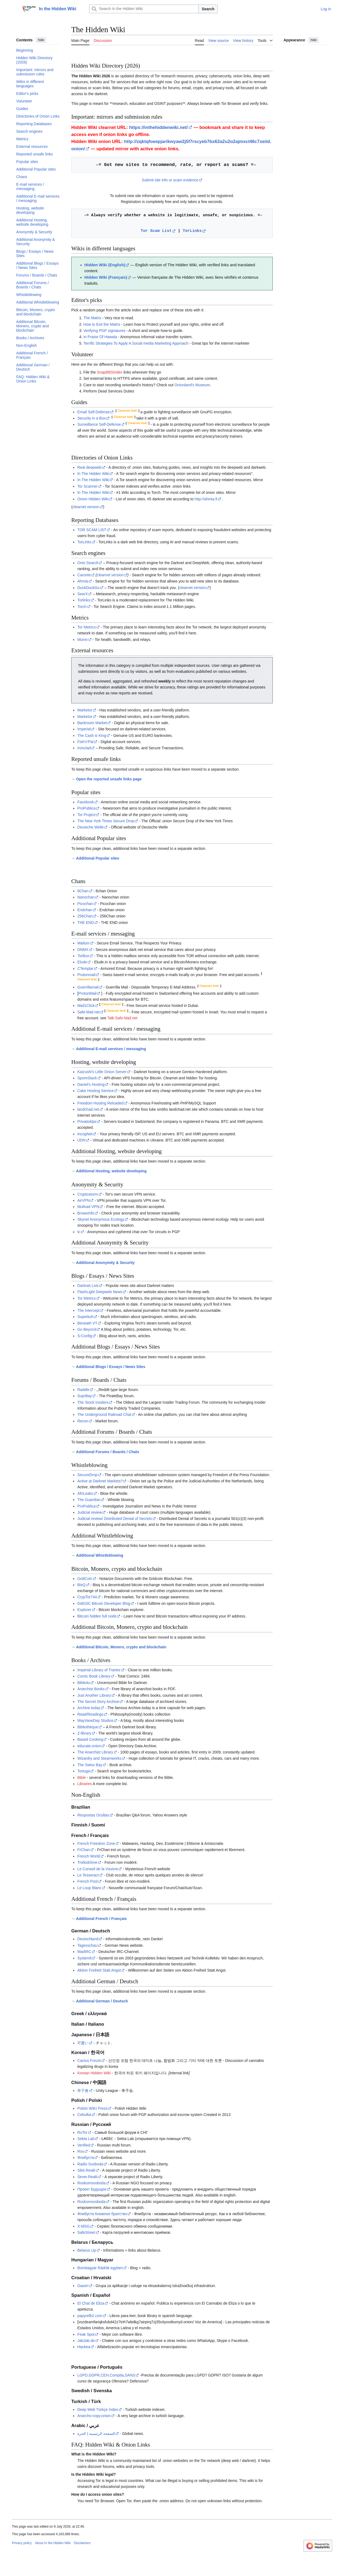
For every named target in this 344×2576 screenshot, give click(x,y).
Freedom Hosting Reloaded (100, 1103)
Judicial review (89, 1512)
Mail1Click (86, 1005)
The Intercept (88, 1310)
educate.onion (89, 1746)
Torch (81, 606)
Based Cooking (90, 1739)
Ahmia (82, 581)
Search (208, 9)
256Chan (85, 916)
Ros (80, 2151)
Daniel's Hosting (90, 1084)
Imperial (84, 729)
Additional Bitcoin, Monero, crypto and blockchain (121, 1647)
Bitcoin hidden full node (96, 1616)
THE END (85, 922)
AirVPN (83, 1200)
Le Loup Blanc (89, 1888)
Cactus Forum (89, 2060)
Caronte (84, 575)
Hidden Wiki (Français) (106, 277)
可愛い (83, 2043)
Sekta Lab (85, 2138)
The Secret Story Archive (98, 1701)
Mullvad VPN (88, 1206)
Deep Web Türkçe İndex (97, 2409)
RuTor (82, 2132)
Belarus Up (86, 2250)
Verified (83, 2145)
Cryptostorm (87, 1194)
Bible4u (83, 1682)
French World (88, 1856)
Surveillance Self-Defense (99, 424)
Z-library (84, 1733)
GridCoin (84, 1578)
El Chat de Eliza (90, 2303)
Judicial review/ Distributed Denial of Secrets (114, 1518)
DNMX (82, 949)
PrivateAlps (86, 1121)
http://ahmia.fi (206, 499)
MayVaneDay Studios (95, 1720)
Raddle (83, 1389)
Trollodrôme (87, 1862)
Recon (82, 1421)
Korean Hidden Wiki (94, 2073)
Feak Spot (86, 2334)
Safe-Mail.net (88, 1012)
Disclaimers (82, 2543)
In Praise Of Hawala (100, 337)
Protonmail (86, 975)
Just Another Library (94, 1695)
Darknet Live (88, 1285)
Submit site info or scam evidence (170, 180)
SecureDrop (87, 1475)
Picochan (85, 903)
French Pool (87, 1881)
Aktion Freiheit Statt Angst (99, 1970)
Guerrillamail (88, 987)
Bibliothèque (87, 1727)
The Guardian (88, 1499)
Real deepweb (89, 467)
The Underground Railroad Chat (104, 1414)
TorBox (83, 956)
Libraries (84, 1784)
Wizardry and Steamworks (99, 1758)
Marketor (84, 710)
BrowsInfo (85, 1213)
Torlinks (83, 600)
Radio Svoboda (90, 2164)
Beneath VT (87, 1323)
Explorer (84, 1609)
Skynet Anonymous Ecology (100, 1219)
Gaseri (82, 2286)
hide (41, 40)
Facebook (85, 802)
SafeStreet (86, 2232)
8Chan (82, 891)
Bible (81, 1777)
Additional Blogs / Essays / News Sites (110, 1366)
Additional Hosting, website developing (111, 1171)
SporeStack (87, 1078)
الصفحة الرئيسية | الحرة (96, 2433)
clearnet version (86, 507)
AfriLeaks (85, 1493)
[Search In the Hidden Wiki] (144, 9)
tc (78, 1232)
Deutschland (87, 1939)
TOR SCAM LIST (91, 530)
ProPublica (86, 808)
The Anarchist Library (95, 1752)
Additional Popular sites (97, 858)
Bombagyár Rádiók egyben (100, 2268)
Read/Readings (90, 1714)
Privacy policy (22, 2543)
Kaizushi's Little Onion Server (101, 1072)
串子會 (83, 2090)
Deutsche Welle (90, 827)
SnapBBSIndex (110, 372)
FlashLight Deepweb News (99, 1292)
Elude (82, 962)
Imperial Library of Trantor (98, 1670)
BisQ (81, 1585)
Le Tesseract (88, 1875)
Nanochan (86, 897)
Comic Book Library (93, 1676)
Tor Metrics (86, 627)
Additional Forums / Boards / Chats (107, 1452)
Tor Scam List (156, 231)
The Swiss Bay (89, 1765)
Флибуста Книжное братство (102, 2214)
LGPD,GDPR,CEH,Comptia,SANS (106, 2375)
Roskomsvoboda (91, 2183)
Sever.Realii (87, 2177)
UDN (81, 1140)
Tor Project (86, 815)
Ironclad (84, 748)
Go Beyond (86, 1329)
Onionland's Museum (192, 385)
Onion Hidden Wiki (93, 499)
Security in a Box (91, 418)
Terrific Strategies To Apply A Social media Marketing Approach (135, 343)
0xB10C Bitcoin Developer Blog (103, 1603)
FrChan (83, 1850)
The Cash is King (91, 735)
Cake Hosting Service (95, 1091)
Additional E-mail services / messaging (111, 1049)
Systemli (84, 1958)
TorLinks (192, 231)
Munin (82, 639)
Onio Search (87, 563)
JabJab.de (86, 2340)
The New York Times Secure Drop (105, 821)
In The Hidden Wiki (93, 473)
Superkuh (85, 1316)
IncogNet (84, 1134)
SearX (82, 594)
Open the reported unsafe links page (109, 779)
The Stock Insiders (93, 1402)
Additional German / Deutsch (102, 2001)
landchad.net (88, 1109)
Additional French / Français (101, 1918)
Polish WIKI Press (92, 2108)
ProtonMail (87, 993)
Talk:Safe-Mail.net (122, 1018)
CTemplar (85, 968)
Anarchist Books (90, 1689)
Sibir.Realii (86, 2170)
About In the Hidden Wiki (52, 2543)
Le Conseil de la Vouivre (97, 1869)
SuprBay (84, 1396)
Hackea (83, 2347)
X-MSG (83, 2226)
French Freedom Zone (96, 1843)
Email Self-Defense (93, 412)
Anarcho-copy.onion (93, 2416)
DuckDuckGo (88, 587)
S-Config (84, 1336)
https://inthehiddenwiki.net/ (158, 127)
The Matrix (92, 318)
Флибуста (85, 2157)
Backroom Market (92, 723)
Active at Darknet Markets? (100, 1481)
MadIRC (84, 1951)
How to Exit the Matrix (101, 324)
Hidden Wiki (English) (105, 265)
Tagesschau (87, 1945)
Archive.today (88, 1708)
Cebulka (84, 2114)
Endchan (84, 910)
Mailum (83, 943)
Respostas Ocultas (93, 1815)
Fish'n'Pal (85, 742)
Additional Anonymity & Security (105, 1262)
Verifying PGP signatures (104, 330)
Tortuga (83, 1771)
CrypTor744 (87, 1597)
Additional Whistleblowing (99, 1555)
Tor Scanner (87, 486)
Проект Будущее (91, 2189)
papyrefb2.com (89, 2316)
